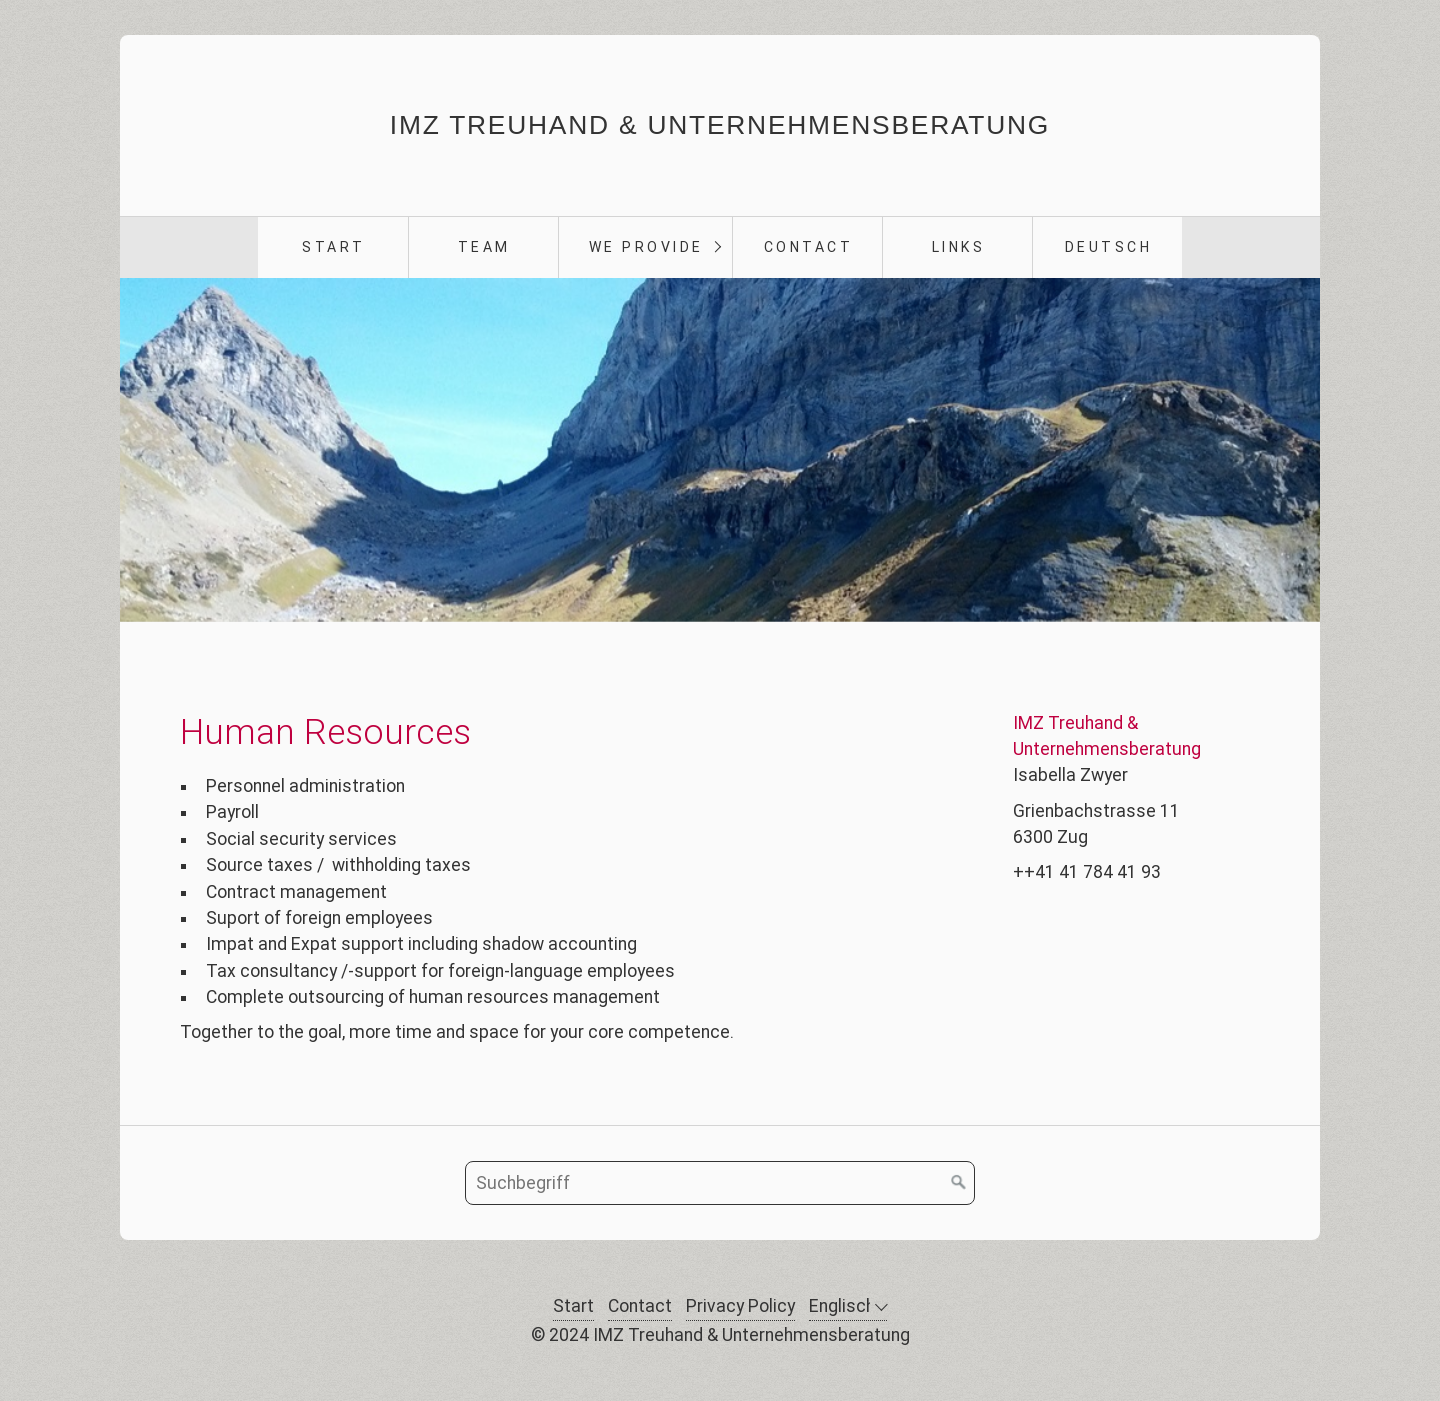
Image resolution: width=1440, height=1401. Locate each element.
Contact (809, 247)
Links (959, 247)
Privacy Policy (740, 1306)
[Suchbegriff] (720, 1183)
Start (333, 247)
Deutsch (1109, 247)
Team (484, 247)
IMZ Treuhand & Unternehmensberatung (720, 125)
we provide (646, 247)
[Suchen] (959, 1183)
